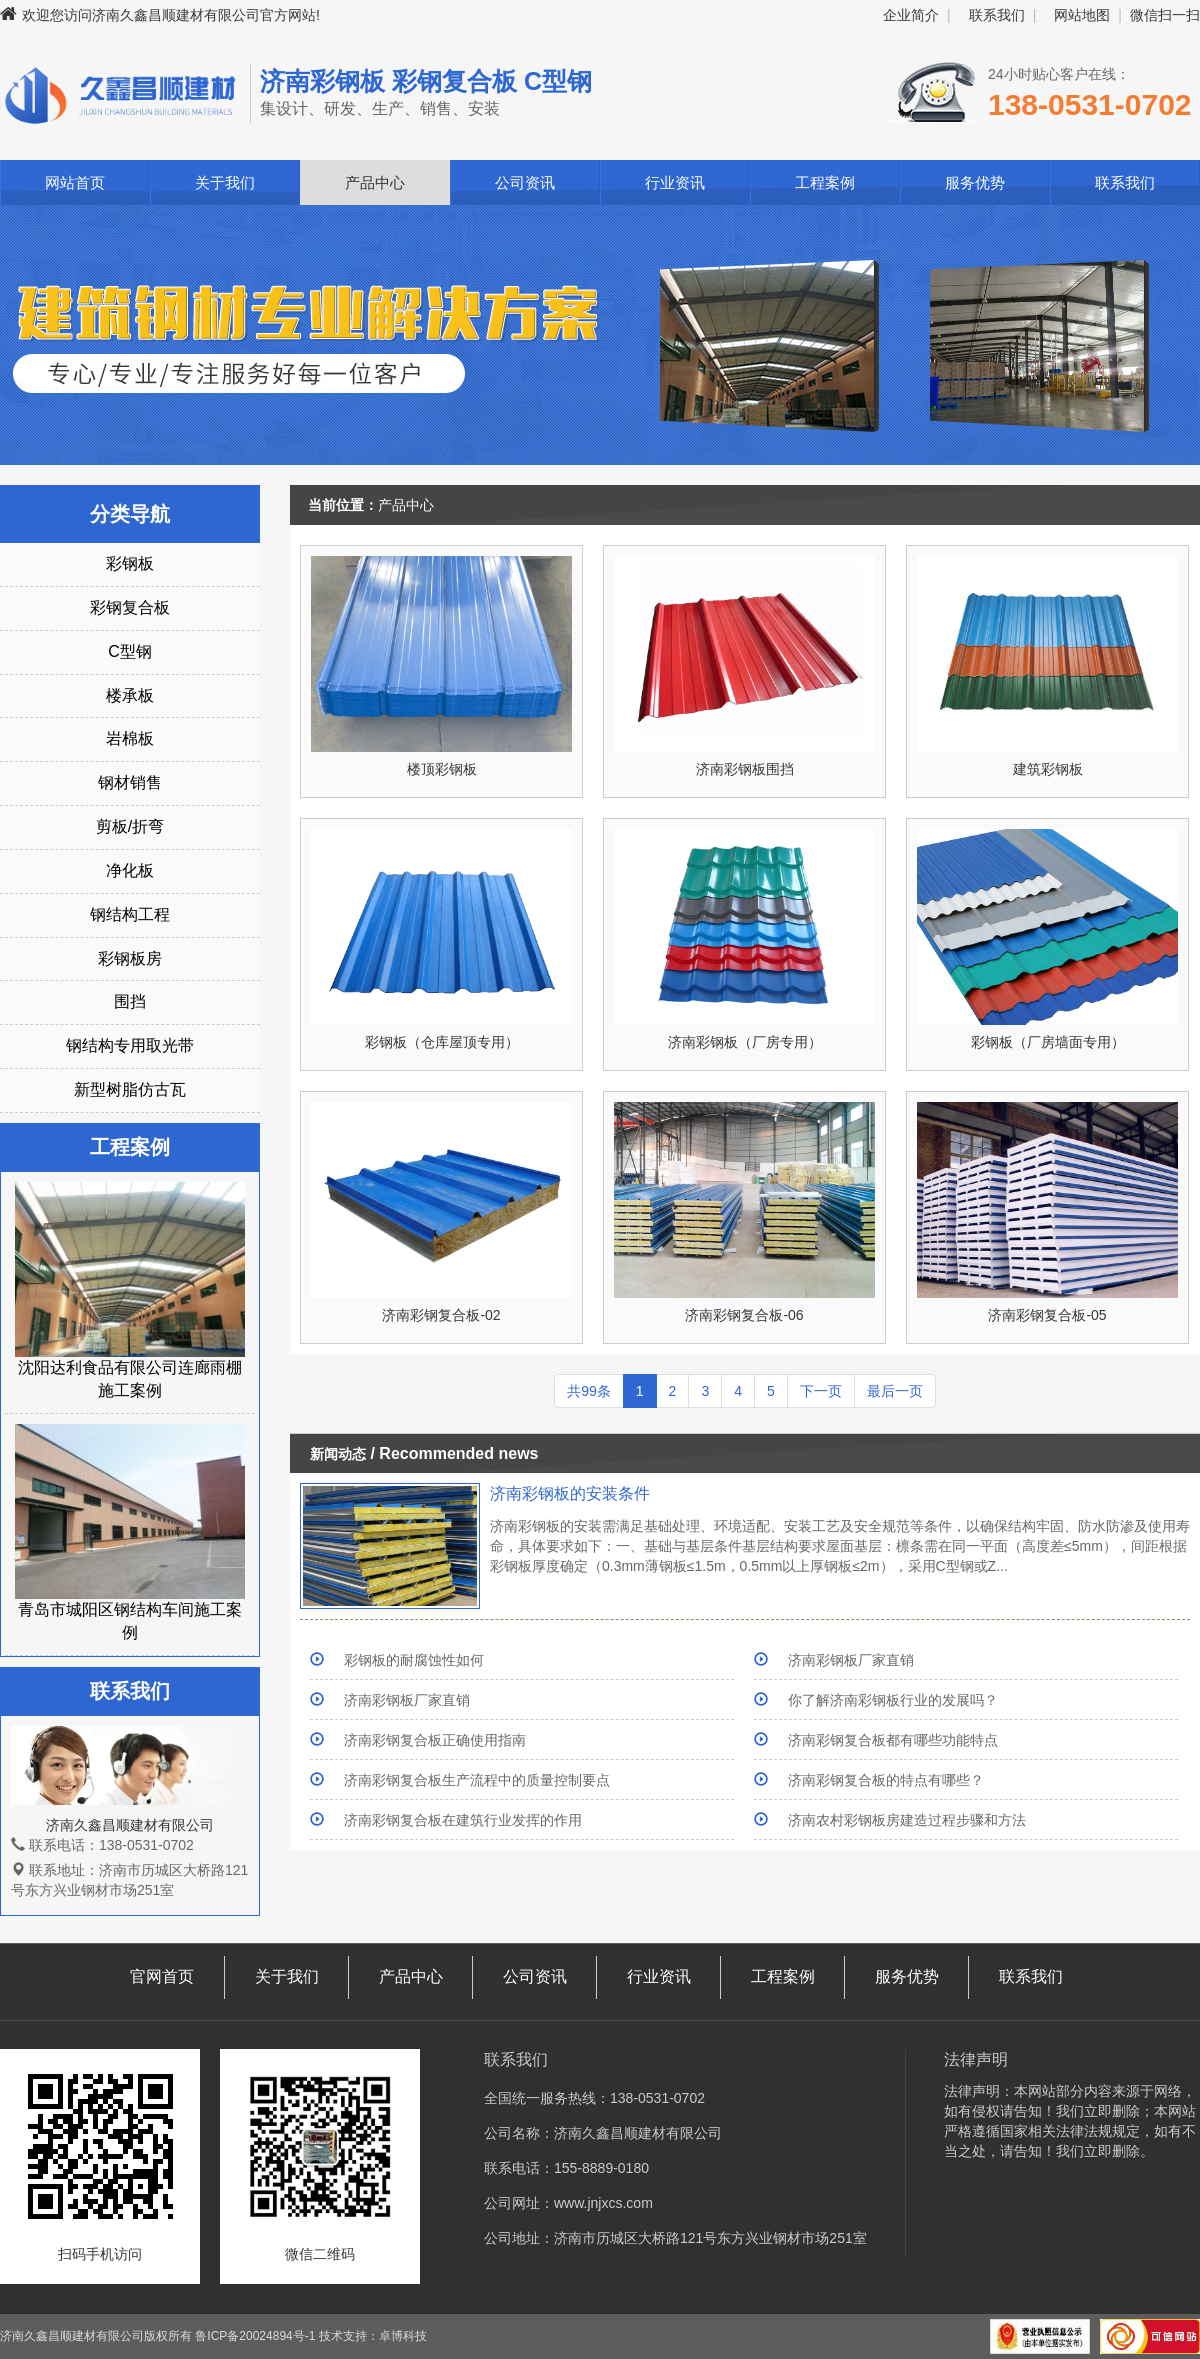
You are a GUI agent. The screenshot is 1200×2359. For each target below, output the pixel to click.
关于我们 (225, 182)
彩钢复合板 (130, 607)
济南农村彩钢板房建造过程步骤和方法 (907, 1820)
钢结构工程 (130, 914)
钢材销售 (130, 782)
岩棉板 (130, 738)
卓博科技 (403, 2336)
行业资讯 (675, 182)
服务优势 (975, 182)
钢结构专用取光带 (130, 1045)
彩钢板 (130, 563)
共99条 (589, 1391)
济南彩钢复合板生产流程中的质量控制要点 (477, 1780)
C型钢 (130, 651)
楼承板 (130, 695)
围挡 (130, 1001)
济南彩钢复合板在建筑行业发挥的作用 (463, 1820)
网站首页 (75, 182)
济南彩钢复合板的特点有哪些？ (886, 1780)
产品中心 (375, 182)
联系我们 (997, 15)
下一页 (821, 1391)
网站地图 (1082, 15)
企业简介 (911, 15)
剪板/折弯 (130, 826)
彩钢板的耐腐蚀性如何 (414, 1660)
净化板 (130, 870)
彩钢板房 (130, 958)
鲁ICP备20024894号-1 (255, 2336)
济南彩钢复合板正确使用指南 (435, 1740)
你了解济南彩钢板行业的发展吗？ (893, 1700)
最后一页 (895, 1391)
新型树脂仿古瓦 (130, 1089)
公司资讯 (525, 182)
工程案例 (825, 182)
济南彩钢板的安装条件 (570, 1493)
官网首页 (162, 1976)
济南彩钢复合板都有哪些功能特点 (893, 1740)
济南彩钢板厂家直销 (851, 1660)
